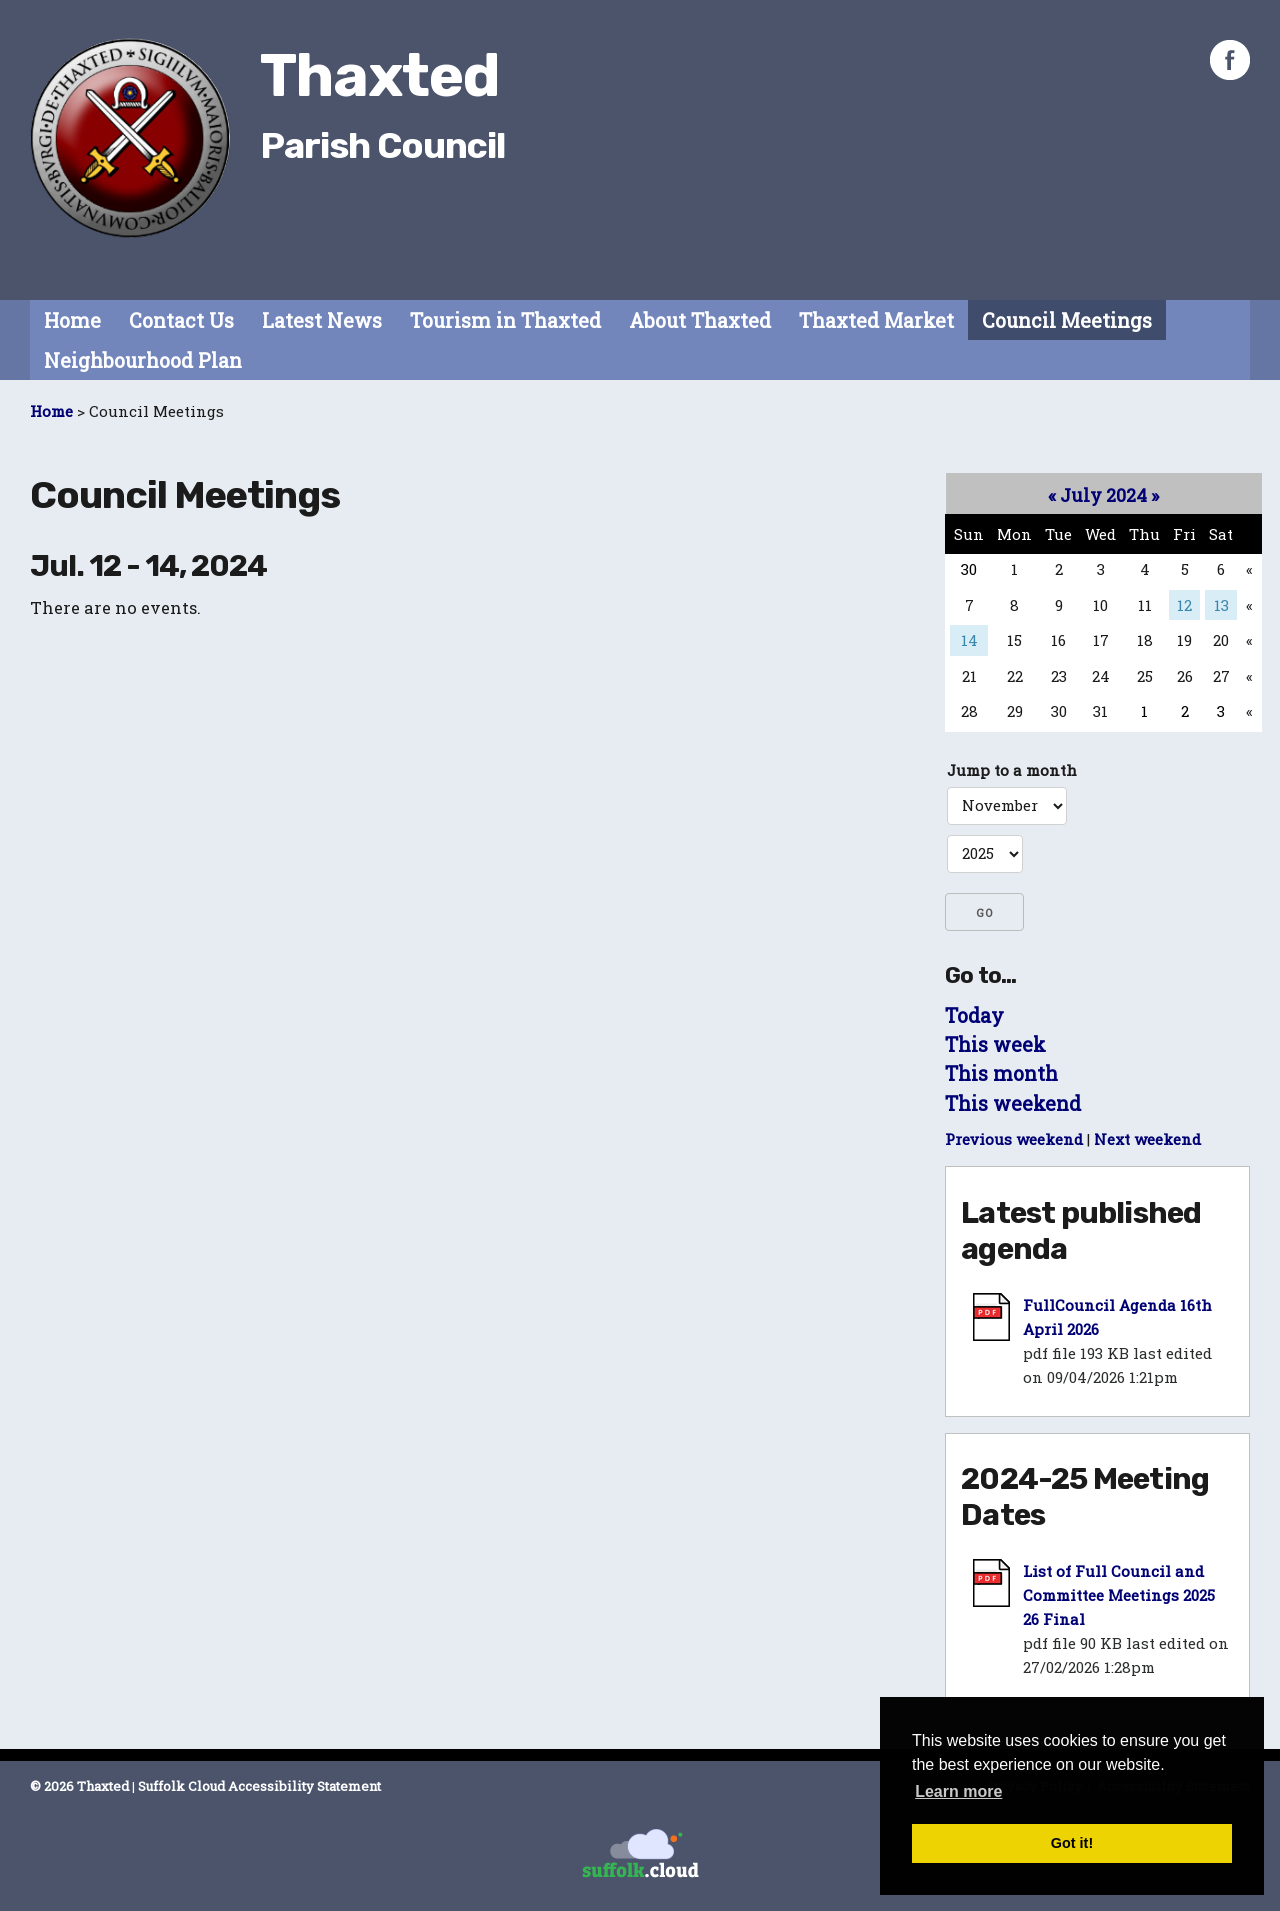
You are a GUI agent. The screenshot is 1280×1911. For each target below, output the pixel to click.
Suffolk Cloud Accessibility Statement (259, 1786)
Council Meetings (1067, 320)
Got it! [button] (1072, 1843)
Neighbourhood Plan (143, 360)
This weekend (1013, 1103)
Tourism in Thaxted (505, 320)
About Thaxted (700, 320)
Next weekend (1147, 1139)
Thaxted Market (876, 320)
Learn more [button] (958, 1791)
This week (995, 1044)
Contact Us (181, 320)
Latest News (322, 320)
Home (72, 320)
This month (1001, 1073)
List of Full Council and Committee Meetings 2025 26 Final (1119, 1595)
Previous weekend (1014, 1139)
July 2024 (1103, 495)
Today (974, 1015)
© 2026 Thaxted (79, 1786)
